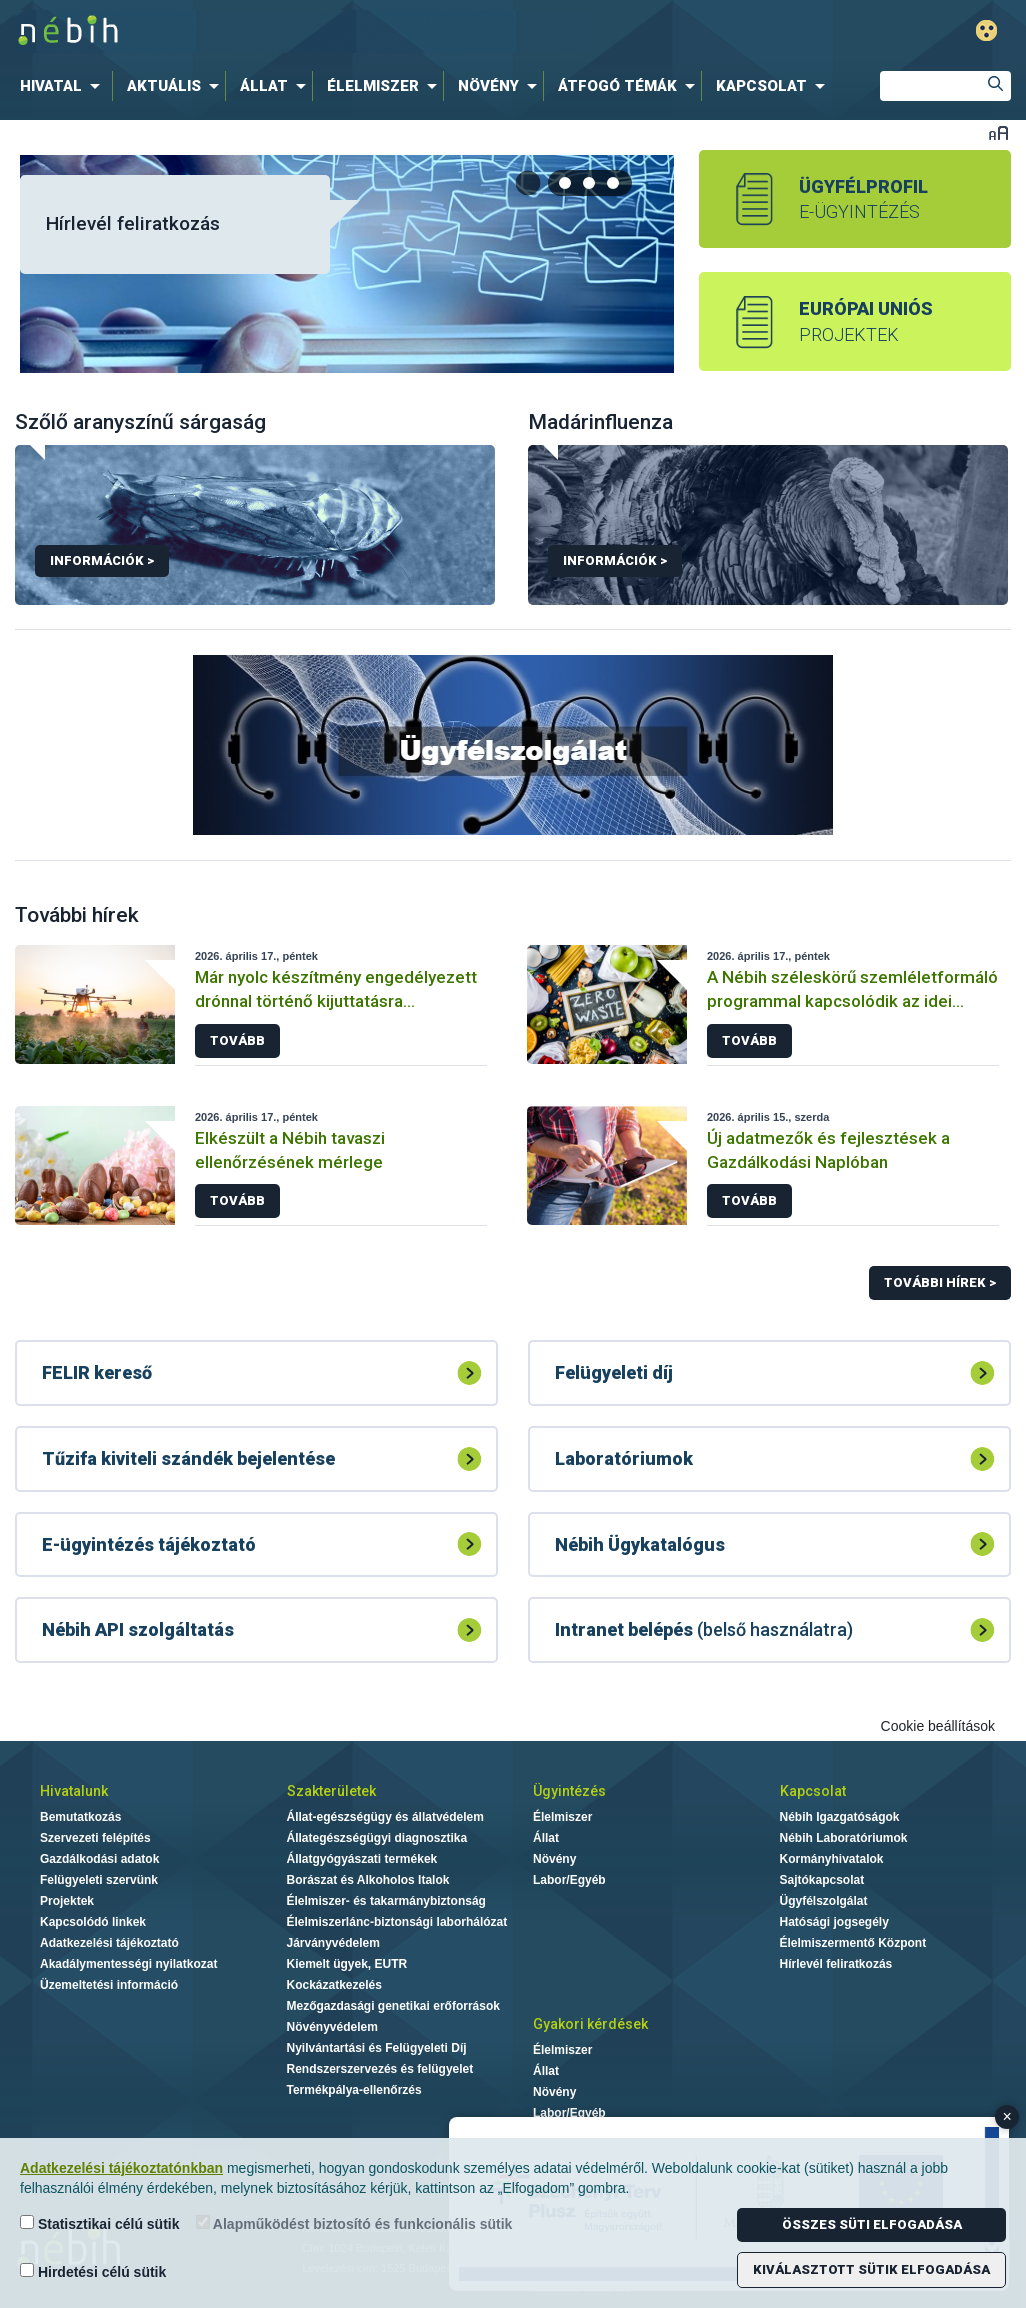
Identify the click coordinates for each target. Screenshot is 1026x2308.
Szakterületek (331, 1791)
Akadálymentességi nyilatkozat (128, 1964)
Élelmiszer (562, 1817)
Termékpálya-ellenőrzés (354, 2090)
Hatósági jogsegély (834, 1922)
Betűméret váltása (998, 132)
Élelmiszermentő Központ (853, 1943)
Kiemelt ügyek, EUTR (347, 1964)
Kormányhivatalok (832, 1859)
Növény (554, 1859)
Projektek (67, 1901)
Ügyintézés (569, 1791)
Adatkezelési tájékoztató (109, 1943)
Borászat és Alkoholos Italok (368, 1880)
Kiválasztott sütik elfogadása (871, 2269)
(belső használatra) (704, 1629)
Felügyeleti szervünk (99, 1880)
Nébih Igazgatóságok (840, 1817)
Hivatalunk (74, 1791)
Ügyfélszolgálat (824, 1901)
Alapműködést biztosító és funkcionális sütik (354, 2223)
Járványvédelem (333, 1943)
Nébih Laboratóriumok (844, 1838)
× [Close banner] (1007, 2116)
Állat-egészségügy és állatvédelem (385, 1817)
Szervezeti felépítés (95, 1838)
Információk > (102, 560)
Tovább (237, 1040)
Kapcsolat (813, 1791)
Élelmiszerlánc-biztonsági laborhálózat (397, 1922)
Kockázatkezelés (334, 1985)
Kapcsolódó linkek (93, 1922)
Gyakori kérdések (590, 2024)
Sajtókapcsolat (822, 1880)
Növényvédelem (332, 2027)
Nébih (304, 31)
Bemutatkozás (80, 1817)
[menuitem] (64, 86)
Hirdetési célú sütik (93, 2271)
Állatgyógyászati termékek (362, 1859)
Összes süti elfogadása (872, 2224)
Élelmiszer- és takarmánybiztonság (386, 1901)
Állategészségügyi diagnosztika (377, 1838)
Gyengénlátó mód (986, 30)
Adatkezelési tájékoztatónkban (121, 2168)
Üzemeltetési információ (109, 1985)
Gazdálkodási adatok (99, 1859)
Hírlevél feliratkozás (133, 223)
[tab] (566, 183)
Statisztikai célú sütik (100, 2223)
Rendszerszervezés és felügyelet (380, 2069)
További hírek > (940, 1282)
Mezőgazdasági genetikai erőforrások (393, 2006)
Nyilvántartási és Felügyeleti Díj (377, 2048)
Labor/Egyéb (569, 1880)
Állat (546, 1838)
